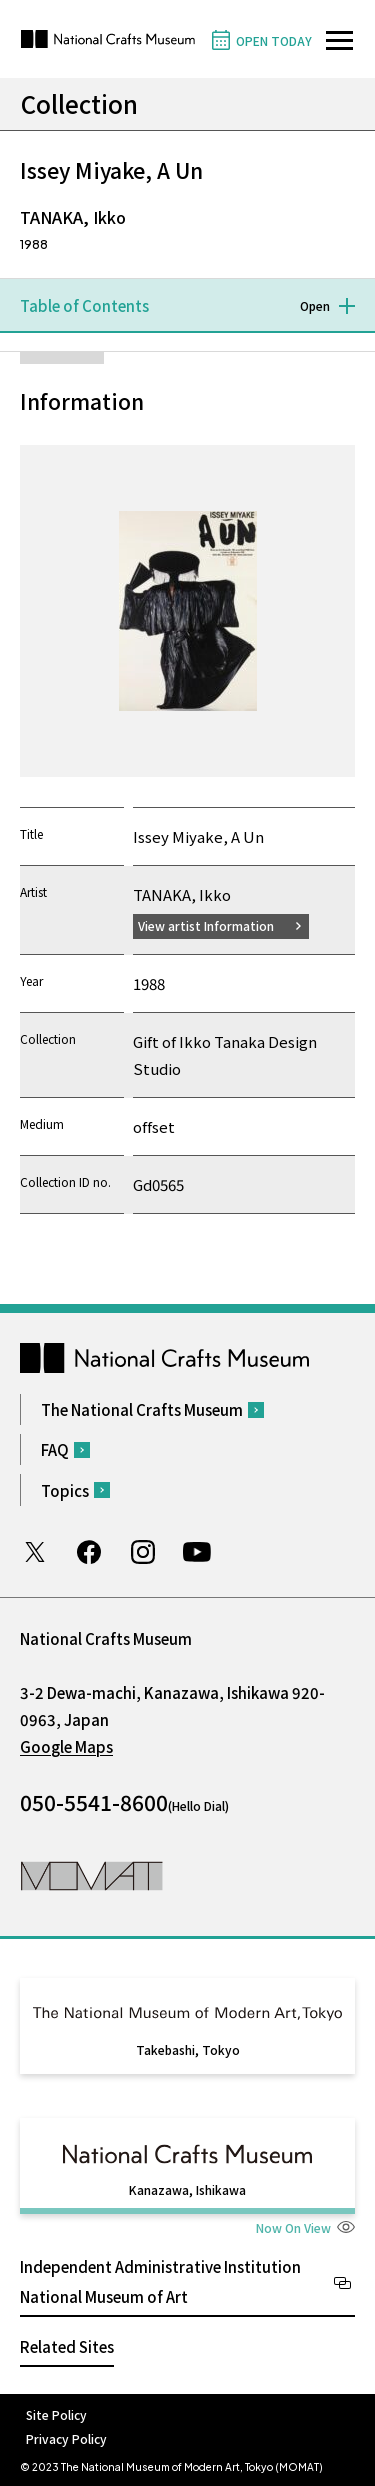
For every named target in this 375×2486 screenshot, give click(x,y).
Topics (65, 1490)
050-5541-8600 (94, 1802)
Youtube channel (197, 1552)
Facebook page (89, 1552)
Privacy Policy (66, 2438)
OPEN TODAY (274, 40)
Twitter (35, 1552)
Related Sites (67, 2346)
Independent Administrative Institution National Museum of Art (160, 2281)
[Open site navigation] (339, 40)
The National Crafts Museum (142, 1409)
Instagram (143, 1552)
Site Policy (56, 2414)
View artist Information (206, 925)
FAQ (55, 1449)
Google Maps (66, 1746)
